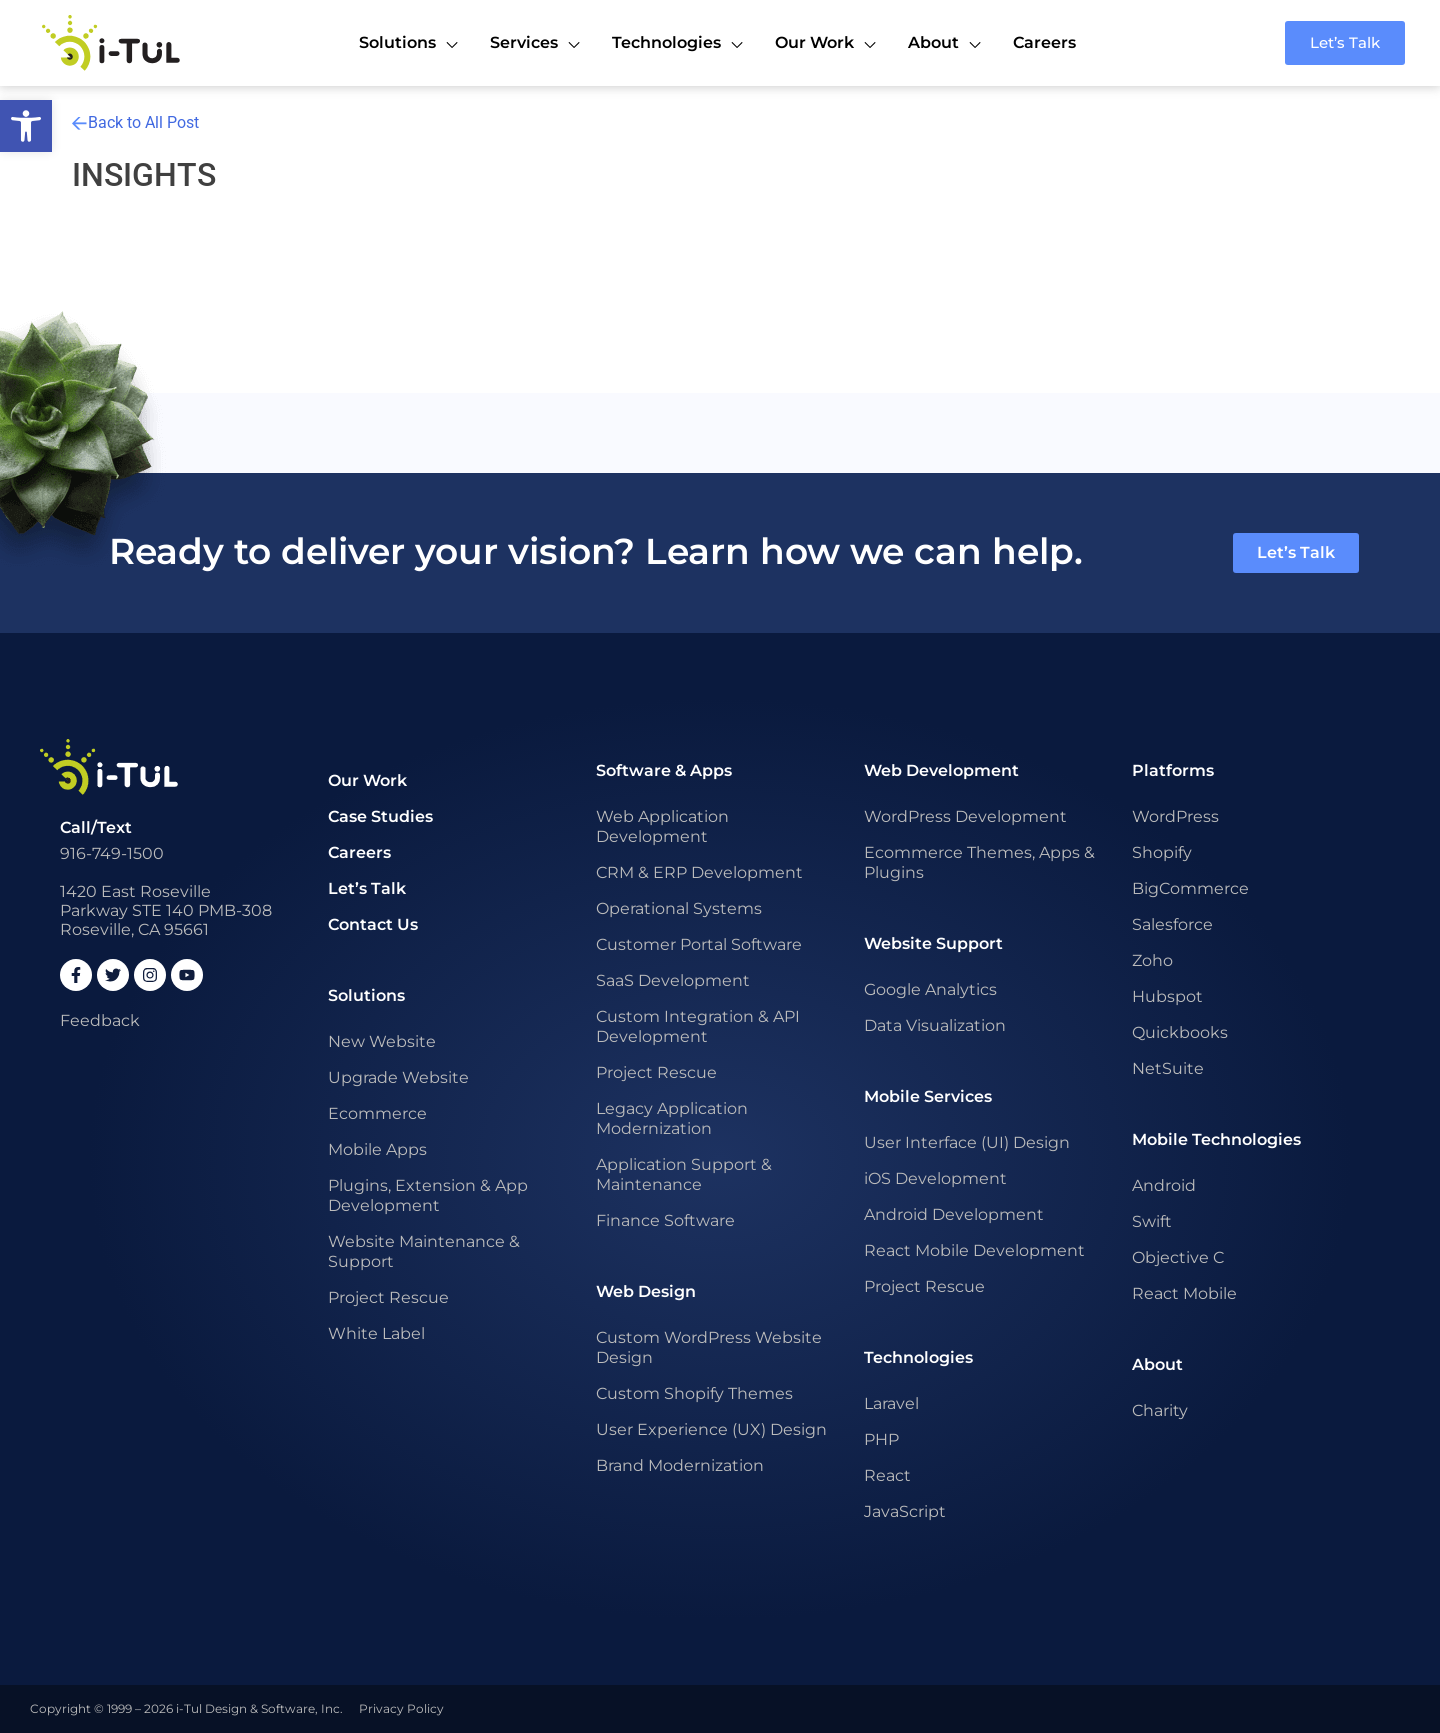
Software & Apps (664, 770)
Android (1164, 1185)
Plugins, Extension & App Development (428, 1195)
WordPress (1175, 816)
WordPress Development (965, 816)
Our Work (367, 780)
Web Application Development (662, 826)
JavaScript (905, 1511)
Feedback (100, 1020)
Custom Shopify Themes (694, 1393)
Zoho (1152, 960)
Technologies (918, 1357)
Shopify (1162, 852)
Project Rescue (388, 1297)
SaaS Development (673, 980)
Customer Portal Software (699, 944)
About (1157, 1364)
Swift (1152, 1221)
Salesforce (1172, 924)
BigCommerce (1190, 888)
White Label (376, 1333)
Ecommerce (377, 1113)
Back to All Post (135, 122)
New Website (382, 1041)
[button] (26, 126)
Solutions (366, 995)
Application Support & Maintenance (684, 1174)
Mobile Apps (377, 1149)
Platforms (1173, 770)
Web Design (646, 1291)
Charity (1160, 1410)
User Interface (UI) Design (967, 1142)
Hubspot (1167, 996)
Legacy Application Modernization (672, 1118)
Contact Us (373, 924)
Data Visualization (935, 1025)
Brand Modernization (680, 1465)
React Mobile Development (974, 1250)
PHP (881, 1439)
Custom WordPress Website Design (709, 1347)
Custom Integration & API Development (698, 1026)
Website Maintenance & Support (424, 1251)
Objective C (1178, 1257)
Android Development (954, 1214)
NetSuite (1168, 1068)
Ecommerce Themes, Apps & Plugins (979, 862)
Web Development (941, 770)
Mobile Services (928, 1096)
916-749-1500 (112, 853)
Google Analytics (930, 989)
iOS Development (935, 1178)
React (887, 1475)
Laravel (891, 1403)
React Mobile (1184, 1293)
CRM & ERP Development (699, 872)
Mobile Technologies (1216, 1139)
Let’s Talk (367, 888)
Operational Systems (679, 908)
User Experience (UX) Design (711, 1429)
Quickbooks (1180, 1032)
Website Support (933, 943)
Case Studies (380, 816)
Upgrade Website (398, 1077)
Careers (359, 852)
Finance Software (665, 1220)
